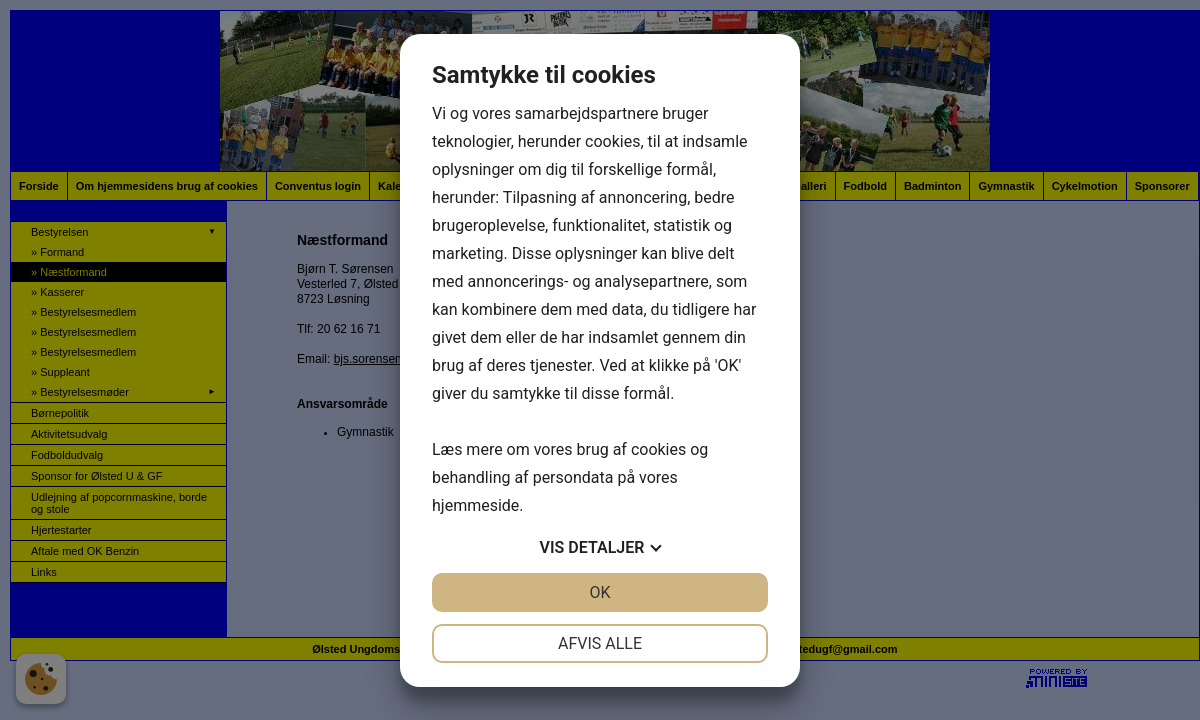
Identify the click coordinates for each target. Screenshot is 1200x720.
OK (599, 592)
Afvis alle (600, 643)
